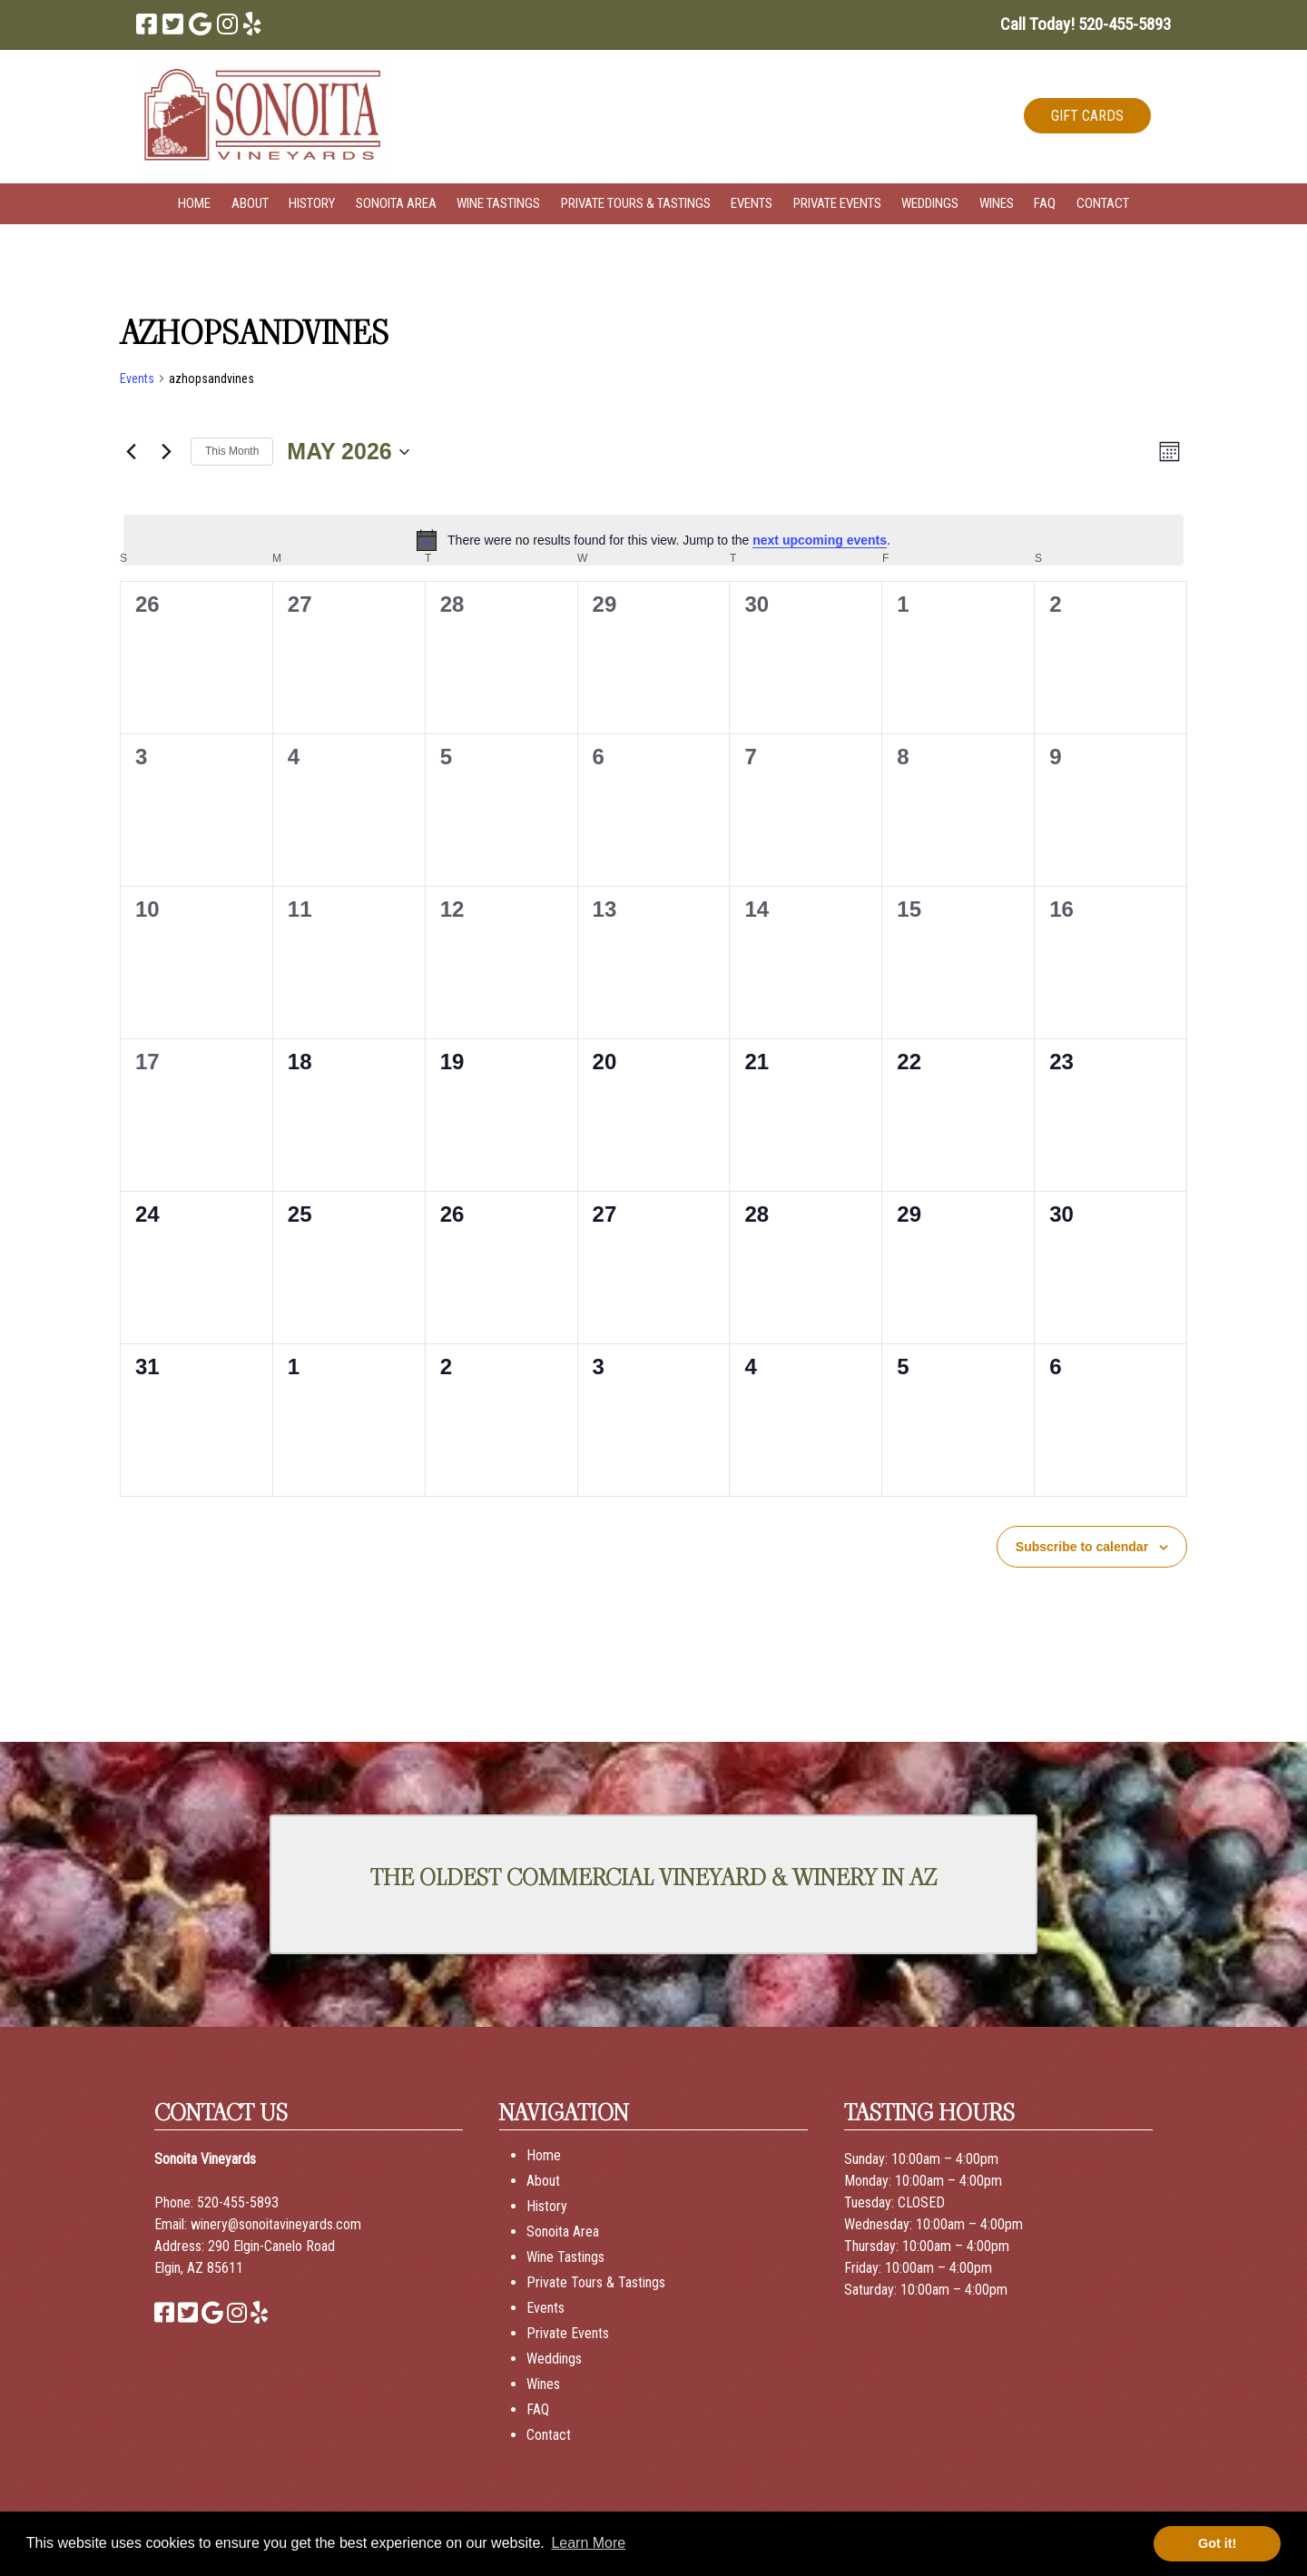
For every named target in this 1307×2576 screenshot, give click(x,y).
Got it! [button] (1217, 2543)
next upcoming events (819, 540)
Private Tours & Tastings (636, 203)
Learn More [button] (588, 2543)
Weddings (929, 203)
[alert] (653, 540)
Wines (996, 203)
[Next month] (166, 452)
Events (751, 203)
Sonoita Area (396, 203)
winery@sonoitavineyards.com (276, 2224)
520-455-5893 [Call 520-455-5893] (238, 2202)
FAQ (1045, 203)
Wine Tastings (498, 203)
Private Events (837, 203)
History (312, 203)
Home (194, 203)
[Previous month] (131, 452)
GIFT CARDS (1087, 115)
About (250, 203)
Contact (1102, 203)
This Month (232, 451)
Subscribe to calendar (1082, 1546)
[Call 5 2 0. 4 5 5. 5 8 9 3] (1124, 24)
